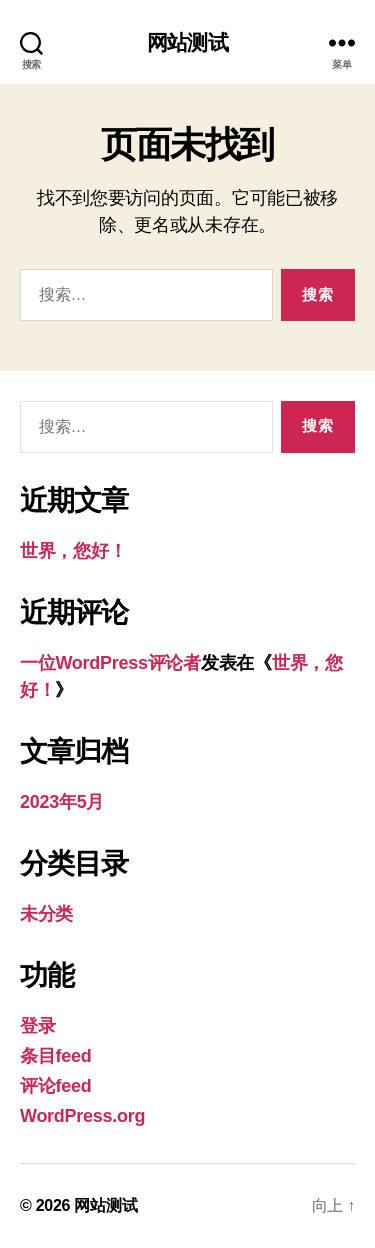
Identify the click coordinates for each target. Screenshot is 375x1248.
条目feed (55, 1056)
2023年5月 (62, 802)
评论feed (55, 1086)
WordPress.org (82, 1116)
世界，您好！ (73, 551)
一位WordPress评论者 (110, 663)
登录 (37, 1026)
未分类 (46, 914)
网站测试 (187, 42)
